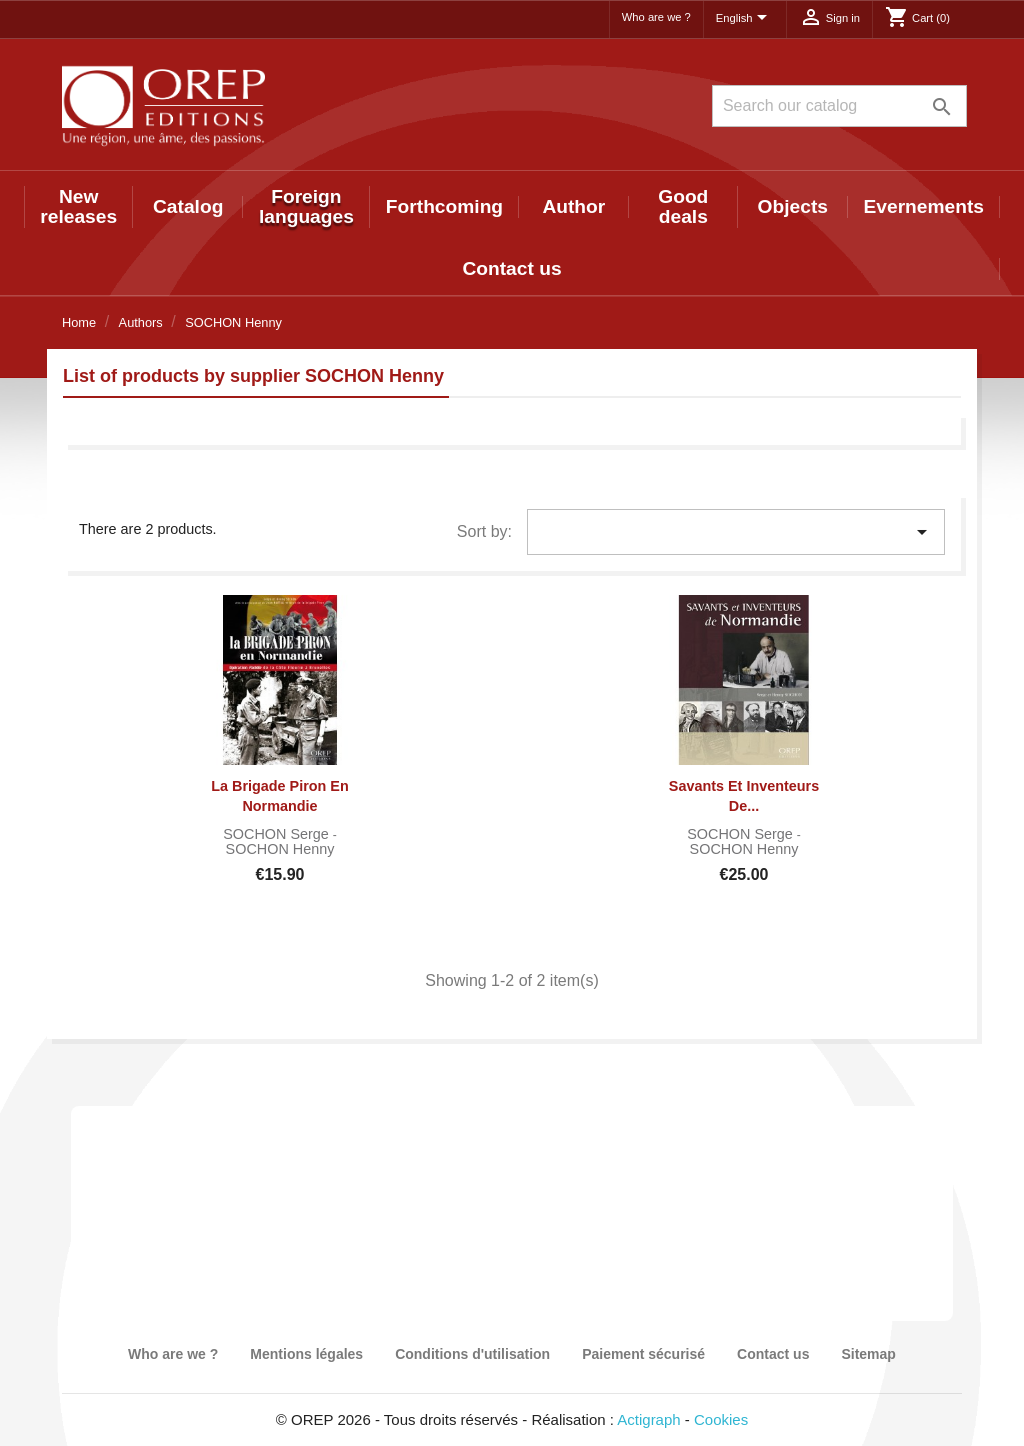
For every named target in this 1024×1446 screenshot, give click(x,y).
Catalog (188, 206)
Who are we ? (656, 17)
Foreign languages (306, 206)
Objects (793, 206)
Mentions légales (306, 1354)
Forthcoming (444, 206)
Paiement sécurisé (643, 1354)
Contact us (511, 268)
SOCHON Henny (280, 849)
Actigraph (648, 1419)
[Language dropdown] (745, 19)
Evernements (924, 206)
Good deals (683, 206)
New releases (78, 206)
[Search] (839, 106)
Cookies (721, 1419)
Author (573, 206)
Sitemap (868, 1354)
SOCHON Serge (278, 834)
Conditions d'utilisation (472, 1354)
